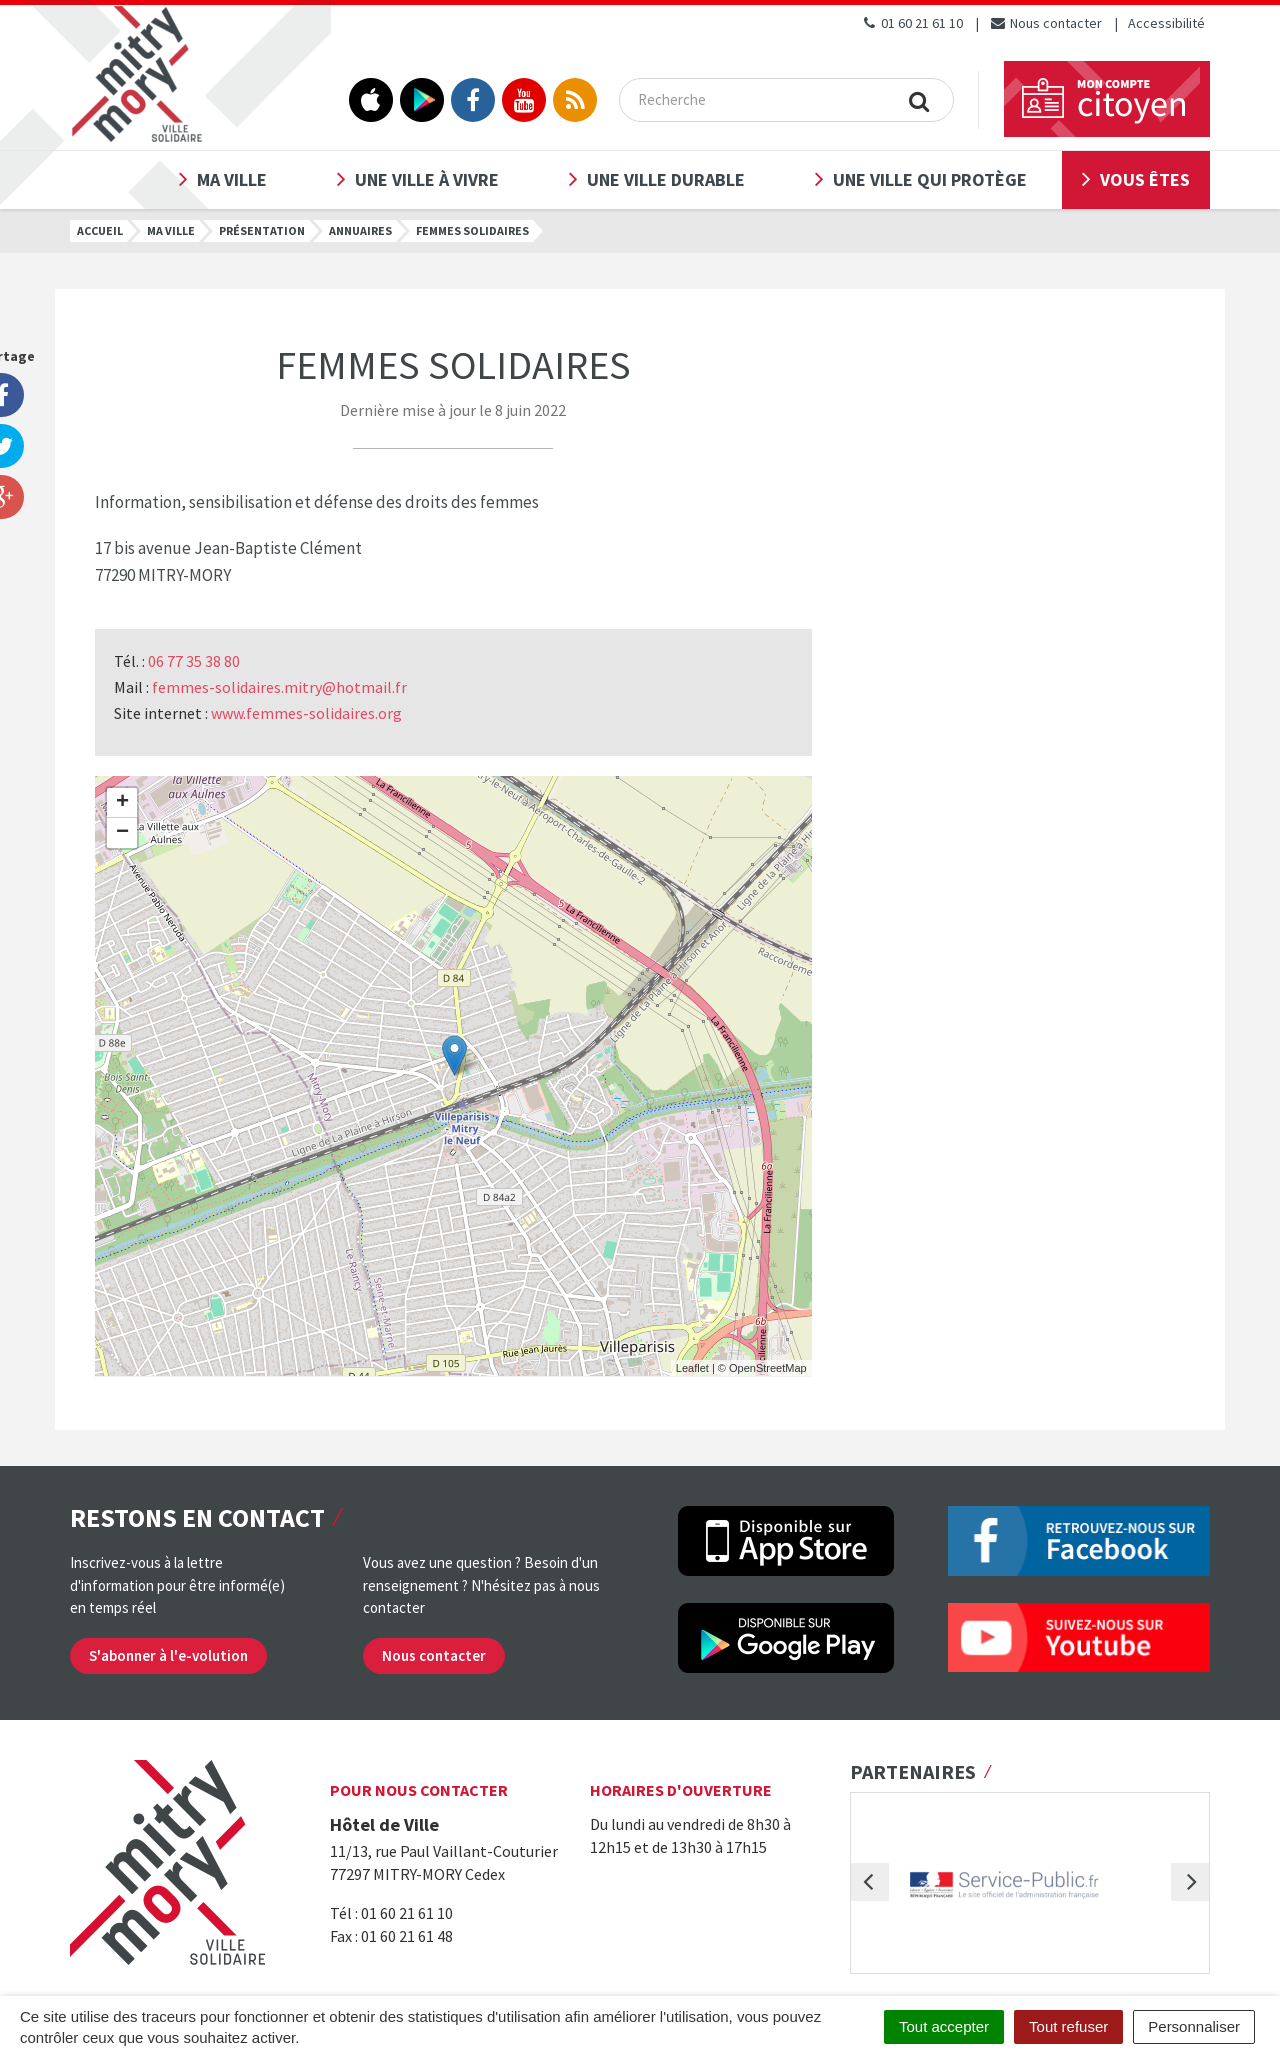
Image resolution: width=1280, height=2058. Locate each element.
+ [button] (122, 803)
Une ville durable (666, 179)
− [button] (122, 833)
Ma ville (232, 179)
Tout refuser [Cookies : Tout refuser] (1068, 2026)
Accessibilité (1166, 23)
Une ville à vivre (427, 179)
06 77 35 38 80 (194, 661)
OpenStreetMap (768, 1368)
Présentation (262, 230)
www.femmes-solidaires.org (306, 713)
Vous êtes (1145, 179)
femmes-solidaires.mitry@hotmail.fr (279, 687)
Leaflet (692, 1368)
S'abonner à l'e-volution (168, 1655)
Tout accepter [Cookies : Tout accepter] (944, 2026)
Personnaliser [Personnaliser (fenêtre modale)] (1194, 2026)
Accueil (100, 230)
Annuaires (360, 230)
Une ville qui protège (930, 179)
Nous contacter (1045, 23)
